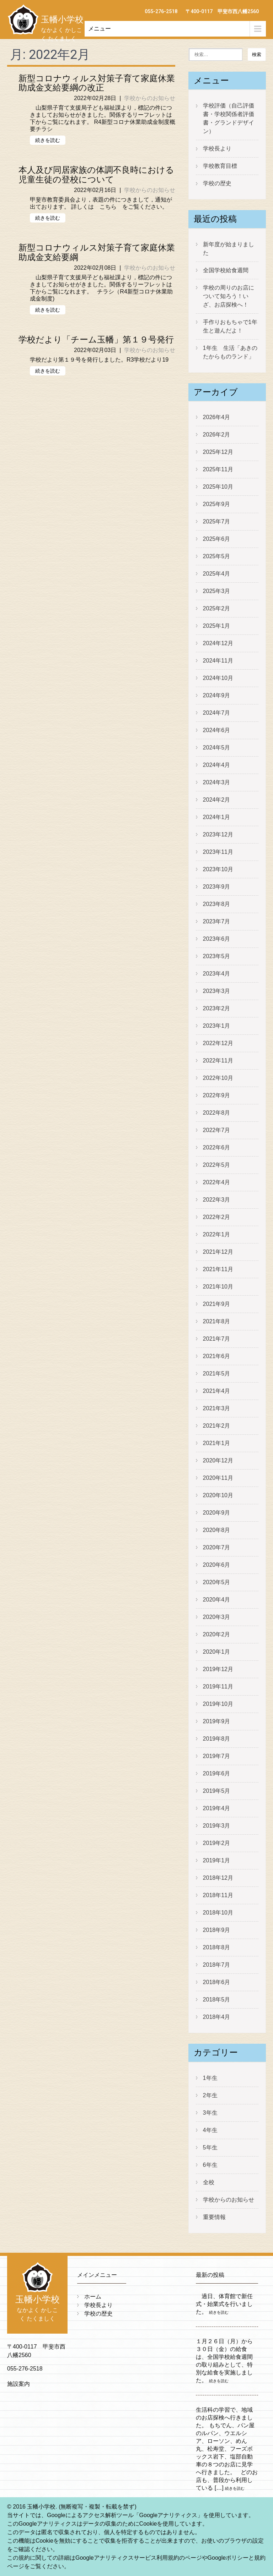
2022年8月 (216, 1113)
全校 (208, 2182)
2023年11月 (218, 852)
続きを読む (47, 140)
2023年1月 (216, 1026)
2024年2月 (216, 800)
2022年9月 (216, 1095)
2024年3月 (216, 782)
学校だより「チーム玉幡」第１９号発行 (96, 340)
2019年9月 (216, 1721)
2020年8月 (216, 1530)
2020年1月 (216, 1652)
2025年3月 (216, 591)
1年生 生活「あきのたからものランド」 (230, 352)
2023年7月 (216, 921)
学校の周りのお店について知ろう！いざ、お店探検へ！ (228, 296)
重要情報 (214, 2217)
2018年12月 (218, 1878)
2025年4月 (216, 574)
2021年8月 (216, 1321)
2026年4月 (216, 417)
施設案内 (18, 2384)
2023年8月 (216, 904)
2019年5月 (216, 1791)
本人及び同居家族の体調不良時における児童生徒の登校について (96, 174)
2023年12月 (218, 834)
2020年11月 (218, 1478)
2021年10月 (218, 1287)
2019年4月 (216, 1808)
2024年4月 (216, 765)
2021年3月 (216, 1408)
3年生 (210, 2113)
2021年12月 (218, 1252)
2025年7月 (216, 521)
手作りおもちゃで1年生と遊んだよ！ (230, 326)
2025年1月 (216, 626)
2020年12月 (218, 1460)
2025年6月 (216, 539)
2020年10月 (218, 1495)
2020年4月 (216, 1600)
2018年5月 (216, 1999)
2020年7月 (216, 1547)
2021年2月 (216, 1426)
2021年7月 (216, 1339)
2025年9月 (216, 504)
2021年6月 (216, 1356)
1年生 (210, 2078)
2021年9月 (216, 1304)
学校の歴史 (217, 183)
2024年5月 (216, 748)
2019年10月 (218, 1704)
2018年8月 (216, 1947)
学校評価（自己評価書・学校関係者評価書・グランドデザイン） (228, 118)
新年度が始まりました (228, 248)
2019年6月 (216, 1773)
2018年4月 (216, 2017)
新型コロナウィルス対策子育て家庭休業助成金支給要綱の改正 (96, 83)
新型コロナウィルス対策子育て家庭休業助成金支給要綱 (96, 252)
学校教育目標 (220, 166)
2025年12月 (218, 452)
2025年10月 (218, 487)
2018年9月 (216, 1930)
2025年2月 (216, 608)
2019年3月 (216, 1826)
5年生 (210, 2147)
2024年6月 (216, 730)
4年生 (210, 2130)
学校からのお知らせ (149, 98)
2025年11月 (218, 469)
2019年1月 (216, 1860)
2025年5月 (216, 556)
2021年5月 (216, 1374)
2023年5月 (216, 956)
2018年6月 (216, 1982)
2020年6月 (216, 1565)
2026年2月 (216, 435)
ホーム (92, 2297)
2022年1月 (216, 1234)
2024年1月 (216, 817)
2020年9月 (216, 1513)
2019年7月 (216, 1756)
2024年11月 (218, 661)
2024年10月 (218, 678)
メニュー (99, 29)
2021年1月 (216, 1443)
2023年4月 (216, 974)
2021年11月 (218, 1269)
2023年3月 (216, 991)
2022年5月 (216, 1165)
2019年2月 (216, 1843)
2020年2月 (216, 1634)
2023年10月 (218, 869)
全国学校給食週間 (225, 270)
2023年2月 (216, 1008)
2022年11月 (218, 1061)
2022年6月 (216, 1147)
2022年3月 (216, 1200)
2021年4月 (216, 1391)
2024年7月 (216, 713)
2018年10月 (218, 1913)
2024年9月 (216, 695)
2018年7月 (216, 1965)
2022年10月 (218, 1078)
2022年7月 (216, 1130)
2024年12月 (218, 643)
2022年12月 (218, 1043)
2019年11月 (218, 1687)
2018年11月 (218, 1895)
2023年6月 (216, 939)
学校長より (217, 148)
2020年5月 (216, 1582)
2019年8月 (216, 1739)
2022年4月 (216, 1182)
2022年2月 (216, 1217)
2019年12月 (218, 1669)
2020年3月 (216, 1617)
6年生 (210, 2165)
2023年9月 (216, 887)
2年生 (210, 2095)
